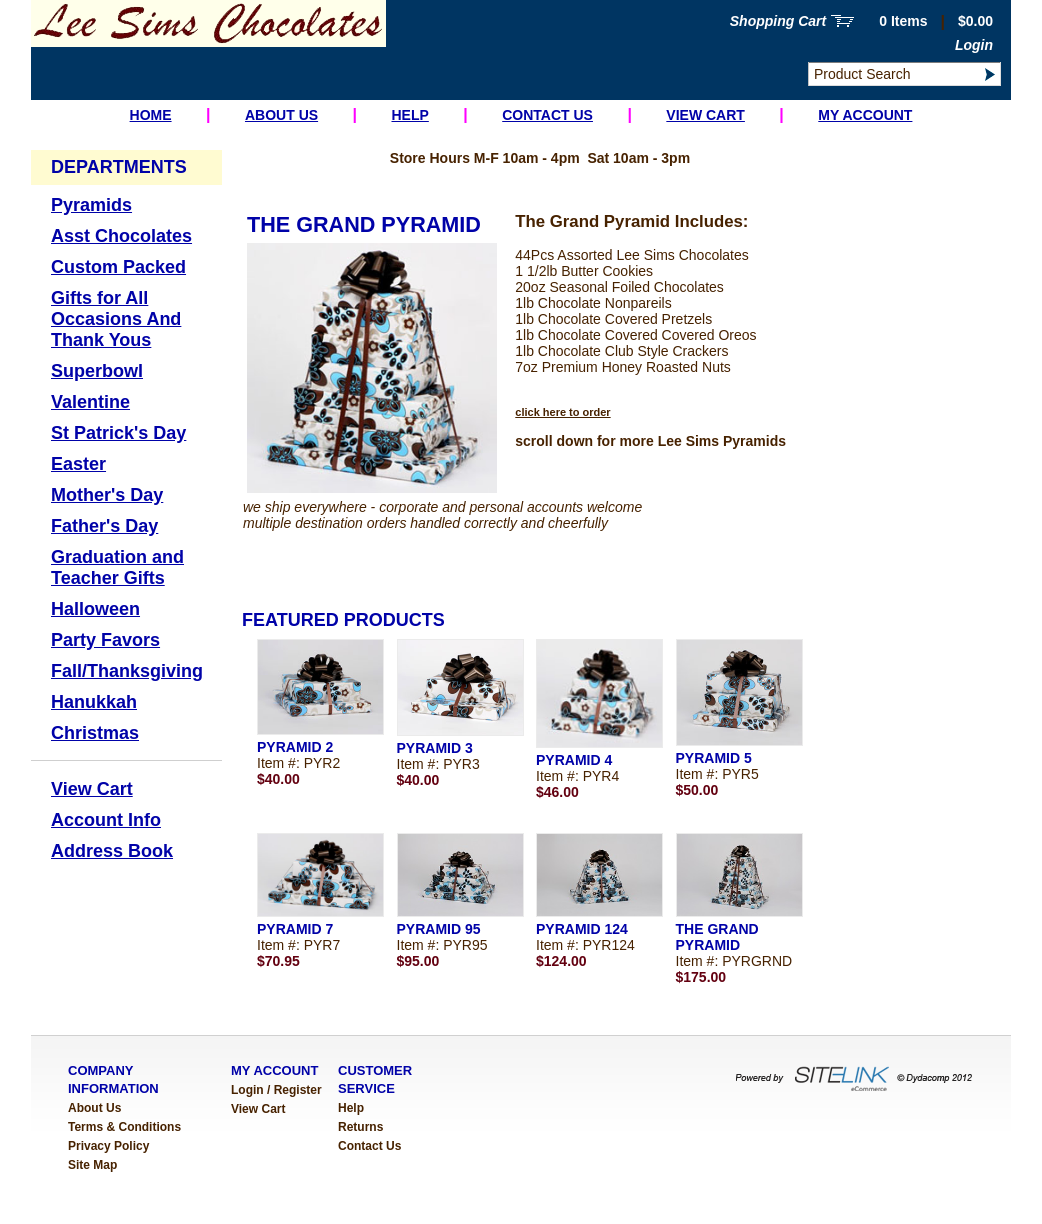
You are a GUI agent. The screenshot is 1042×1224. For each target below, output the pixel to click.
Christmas (95, 733)
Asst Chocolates (121, 236)
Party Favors (105, 640)
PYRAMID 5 (714, 758)
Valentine (90, 402)
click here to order (562, 412)
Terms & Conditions (124, 1127)
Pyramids (91, 205)
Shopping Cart (778, 21)
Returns (360, 1127)
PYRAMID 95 (439, 929)
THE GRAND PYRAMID (717, 937)
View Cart (705, 115)
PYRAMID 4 (574, 760)
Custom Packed (118, 267)
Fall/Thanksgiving (127, 671)
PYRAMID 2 (295, 747)
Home (151, 115)
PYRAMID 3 (435, 748)
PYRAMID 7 (295, 929)
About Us (281, 115)
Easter (78, 464)
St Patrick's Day (118, 433)
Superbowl (97, 371)
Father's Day (104, 526)
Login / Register (276, 1090)
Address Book (112, 851)
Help (409, 115)
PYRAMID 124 (582, 929)
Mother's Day (107, 495)
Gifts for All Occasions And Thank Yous (116, 319)
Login (974, 45)
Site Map (92, 1165)
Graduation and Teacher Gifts (117, 567)
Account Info (106, 820)
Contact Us (547, 115)
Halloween (95, 609)
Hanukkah (94, 702)
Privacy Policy (108, 1146)
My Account (865, 115)
